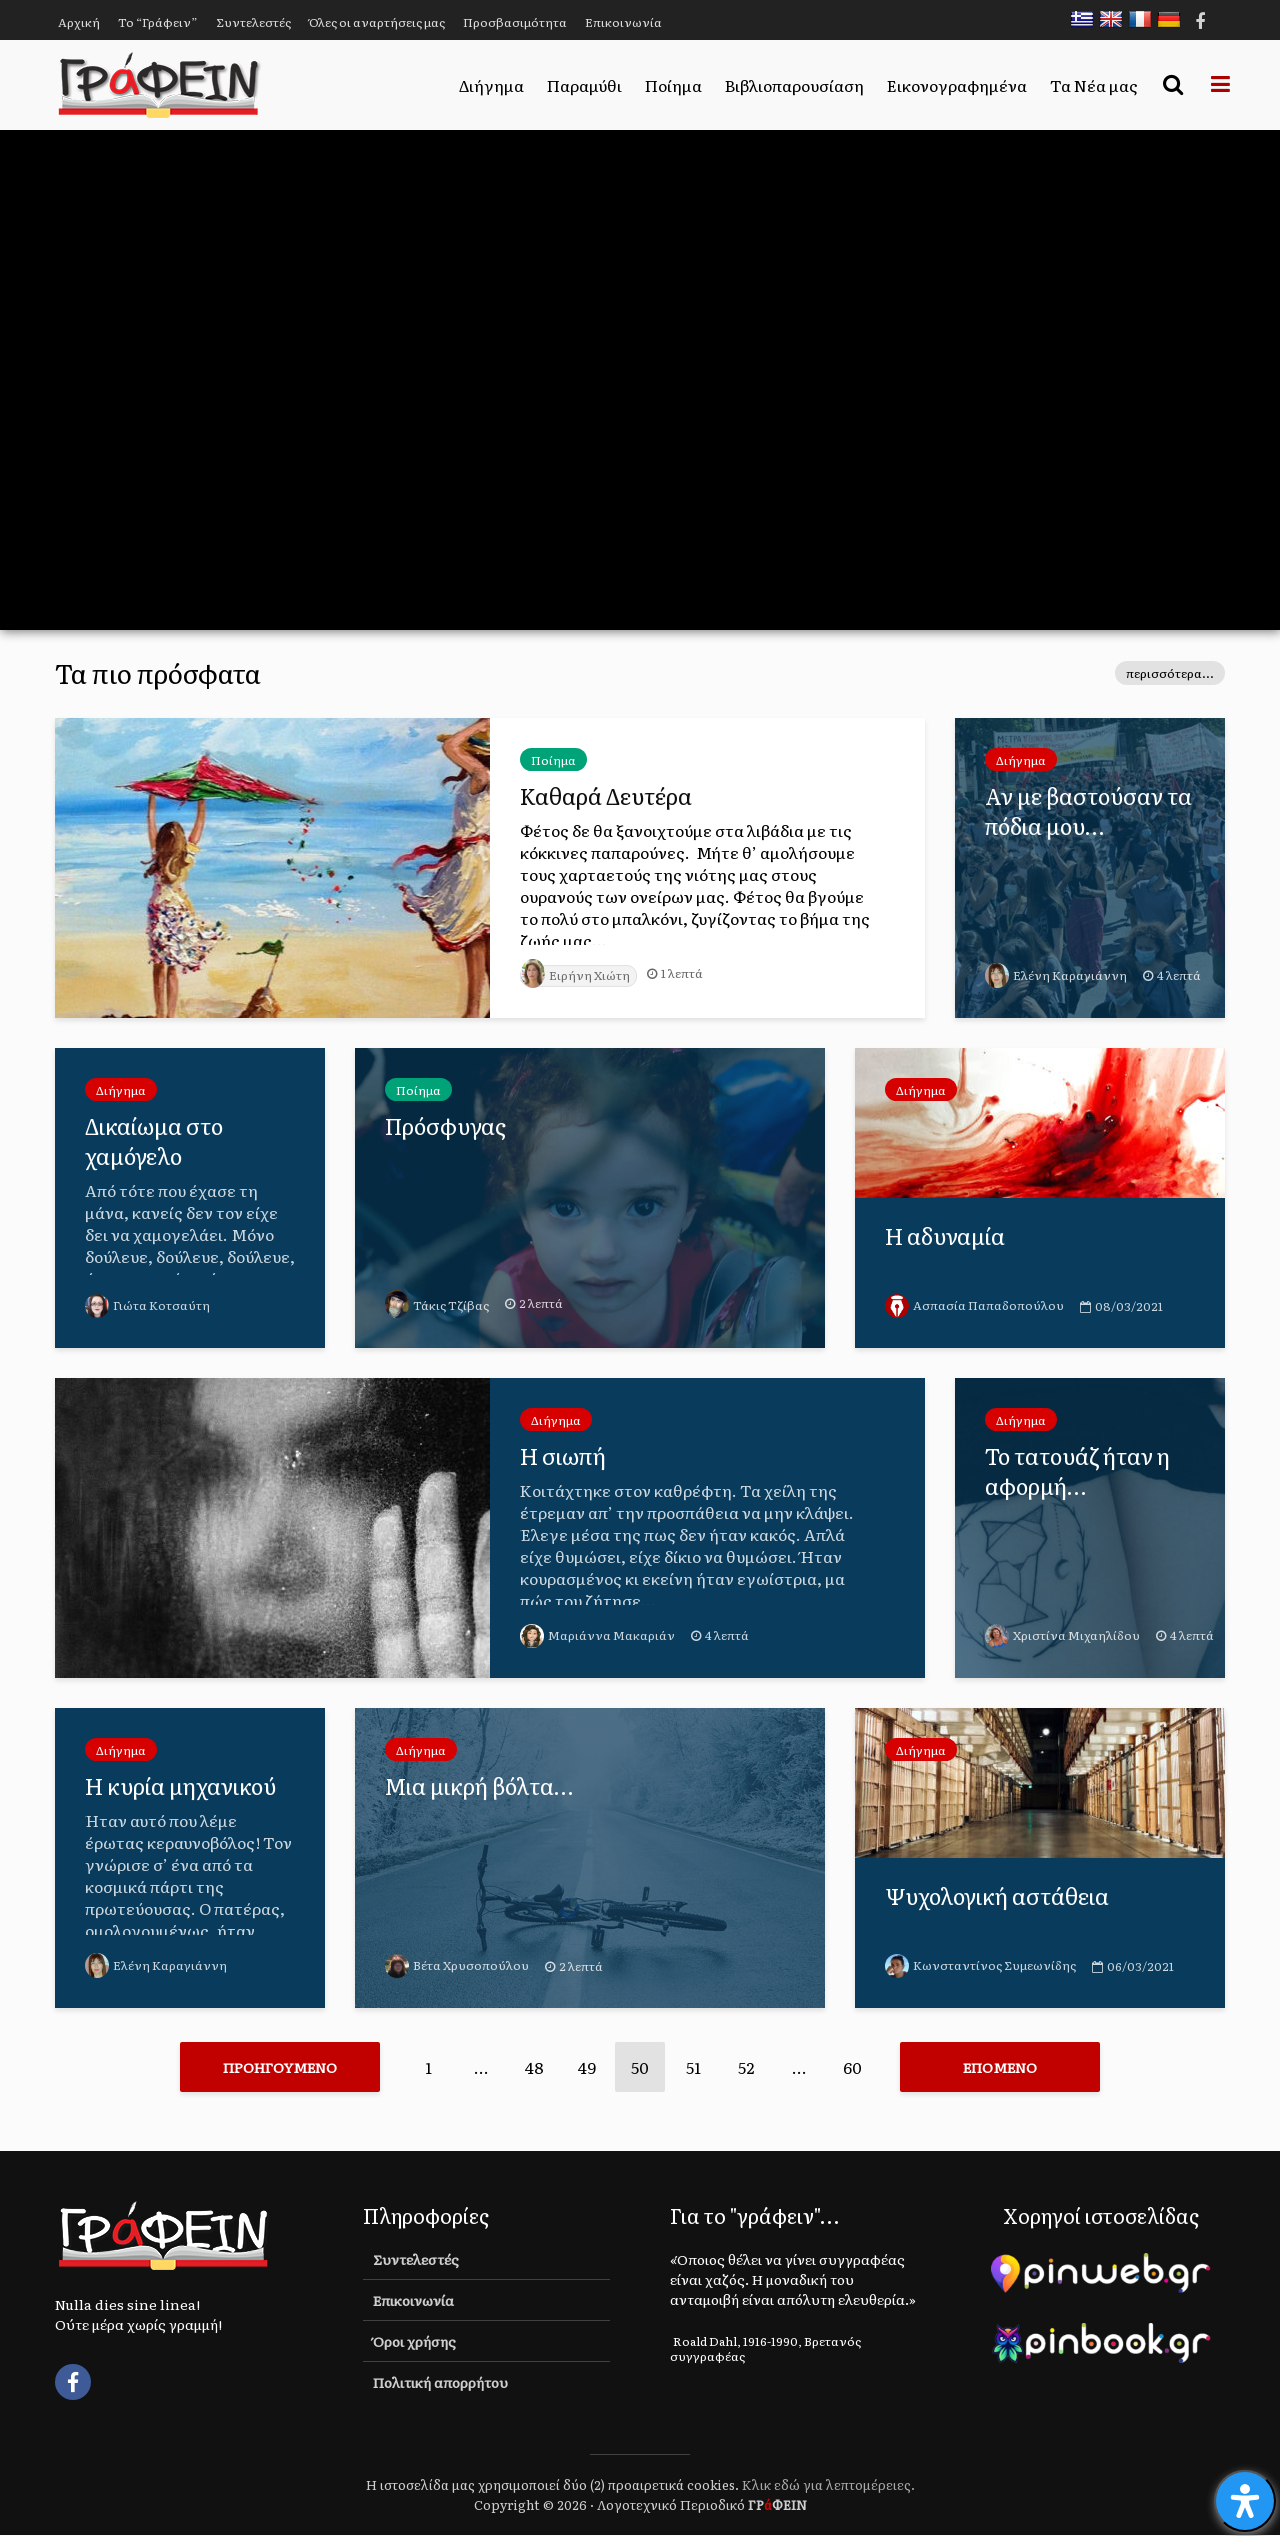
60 (852, 2067)
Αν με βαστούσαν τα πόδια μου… (1089, 811)
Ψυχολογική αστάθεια (998, 1896)
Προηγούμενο (280, 2067)
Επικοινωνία (623, 22)
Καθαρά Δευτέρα (606, 796)
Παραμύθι (584, 85)
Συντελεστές (253, 22)
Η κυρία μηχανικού (181, 1786)
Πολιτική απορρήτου (440, 2383)
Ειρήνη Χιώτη (575, 975)
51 (693, 2067)
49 (587, 2067)
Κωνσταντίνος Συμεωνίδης (980, 1965)
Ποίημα (673, 85)
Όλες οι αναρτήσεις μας (377, 22)
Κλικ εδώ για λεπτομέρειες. (828, 2485)
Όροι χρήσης (414, 2342)
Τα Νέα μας (1094, 85)
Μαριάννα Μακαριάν (597, 1635)
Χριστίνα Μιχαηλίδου (1063, 1635)
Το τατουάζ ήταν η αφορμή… (1080, 1471)
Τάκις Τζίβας (437, 1305)
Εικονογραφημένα (957, 85)
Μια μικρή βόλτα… (480, 1786)
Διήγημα (491, 85)
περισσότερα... (1170, 673)
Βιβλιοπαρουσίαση (794, 85)
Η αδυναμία (945, 1236)
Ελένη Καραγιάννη (1056, 975)
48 (534, 2067)
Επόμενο (1000, 2067)
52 (746, 2067)
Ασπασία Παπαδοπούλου (974, 1305)
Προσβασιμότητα (515, 22)
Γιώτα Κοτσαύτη (147, 1305)
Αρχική (79, 22)
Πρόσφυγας (446, 1126)
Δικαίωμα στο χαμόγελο (154, 1141)
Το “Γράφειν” (158, 22)
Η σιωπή (563, 1456)
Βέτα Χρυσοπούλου (457, 1965)
